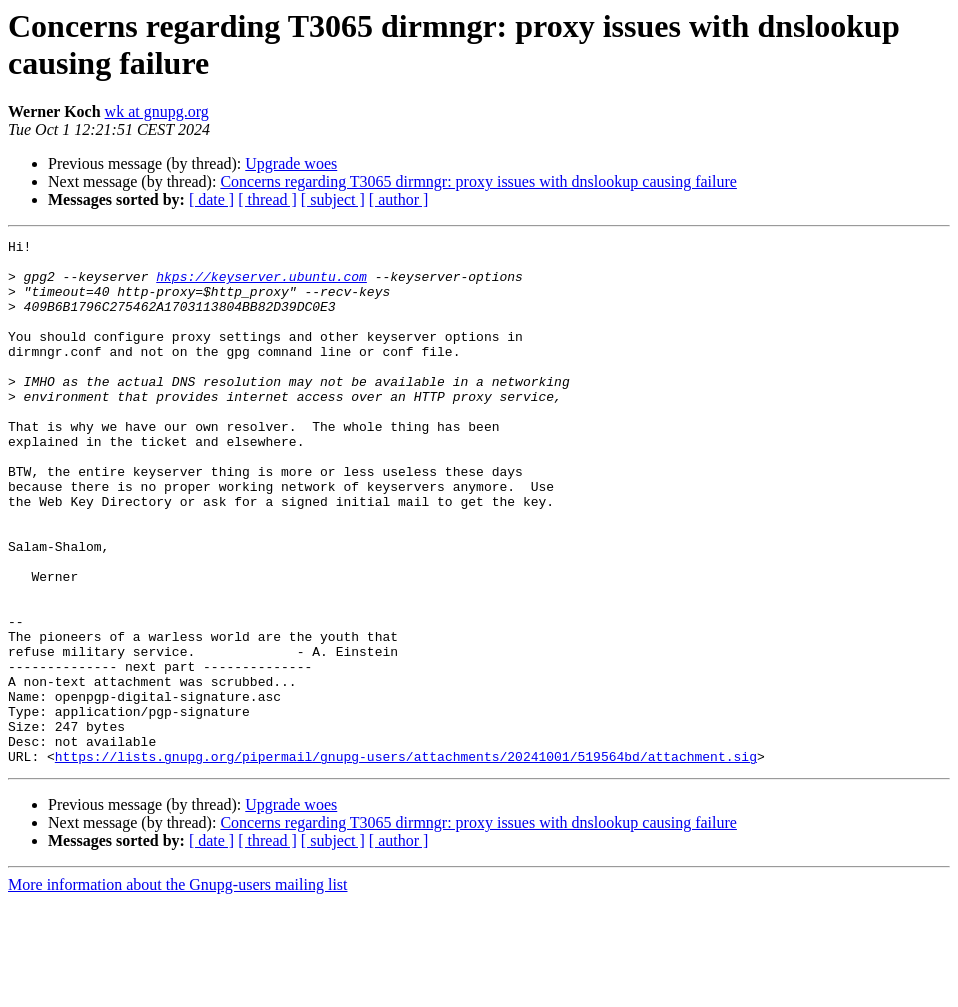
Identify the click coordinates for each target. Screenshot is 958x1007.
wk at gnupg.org (157, 111)
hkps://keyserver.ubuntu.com (261, 285)
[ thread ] (267, 199)
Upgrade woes (291, 163)
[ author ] (399, 199)
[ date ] (211, 199)
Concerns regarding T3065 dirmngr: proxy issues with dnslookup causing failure (478, 181)
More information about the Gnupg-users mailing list (178, 989)
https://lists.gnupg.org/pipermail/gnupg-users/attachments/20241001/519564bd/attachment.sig (406, 861)
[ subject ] (333, 199)
